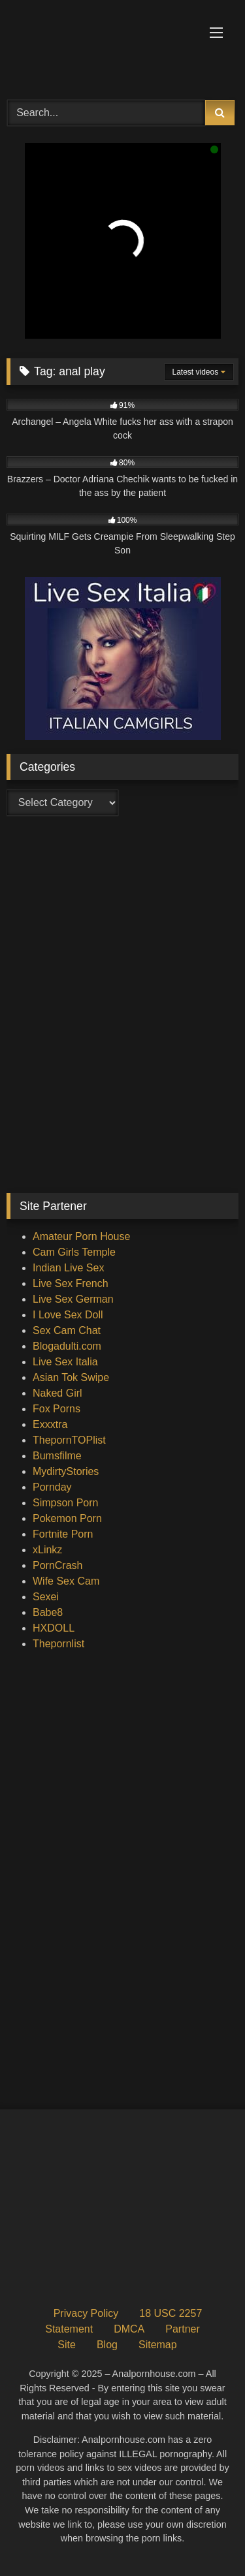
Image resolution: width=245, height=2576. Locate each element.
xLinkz (47, 1549)
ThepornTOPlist (69, 1440)
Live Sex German (73, 1299)
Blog (107, 2344)
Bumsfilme (57, 1455)
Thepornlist (58, 1643)
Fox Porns (56, 1408)
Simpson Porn (66, 1502)
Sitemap (158, 2344)
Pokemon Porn (67, 1518)
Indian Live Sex (68, 1267)
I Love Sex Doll (68, 1314)
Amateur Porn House (81, 1236)
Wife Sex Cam (66, 1581)
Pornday (52, 1487)
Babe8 (48, 1612)
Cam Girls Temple (74, 1252)
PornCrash (57, 1565)
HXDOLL (53, 1628)
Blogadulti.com (67, 1346)
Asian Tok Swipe (71, 1377)
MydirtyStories (66, 1471)
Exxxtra (50, 1424)
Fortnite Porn (63, 1534)
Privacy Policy (86, 2313)
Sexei (46, 1596)
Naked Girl (57, 1393)
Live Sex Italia (65, 1361)
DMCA (129, 2329)
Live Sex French (70, 1283)
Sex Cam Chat (67, 1330)
